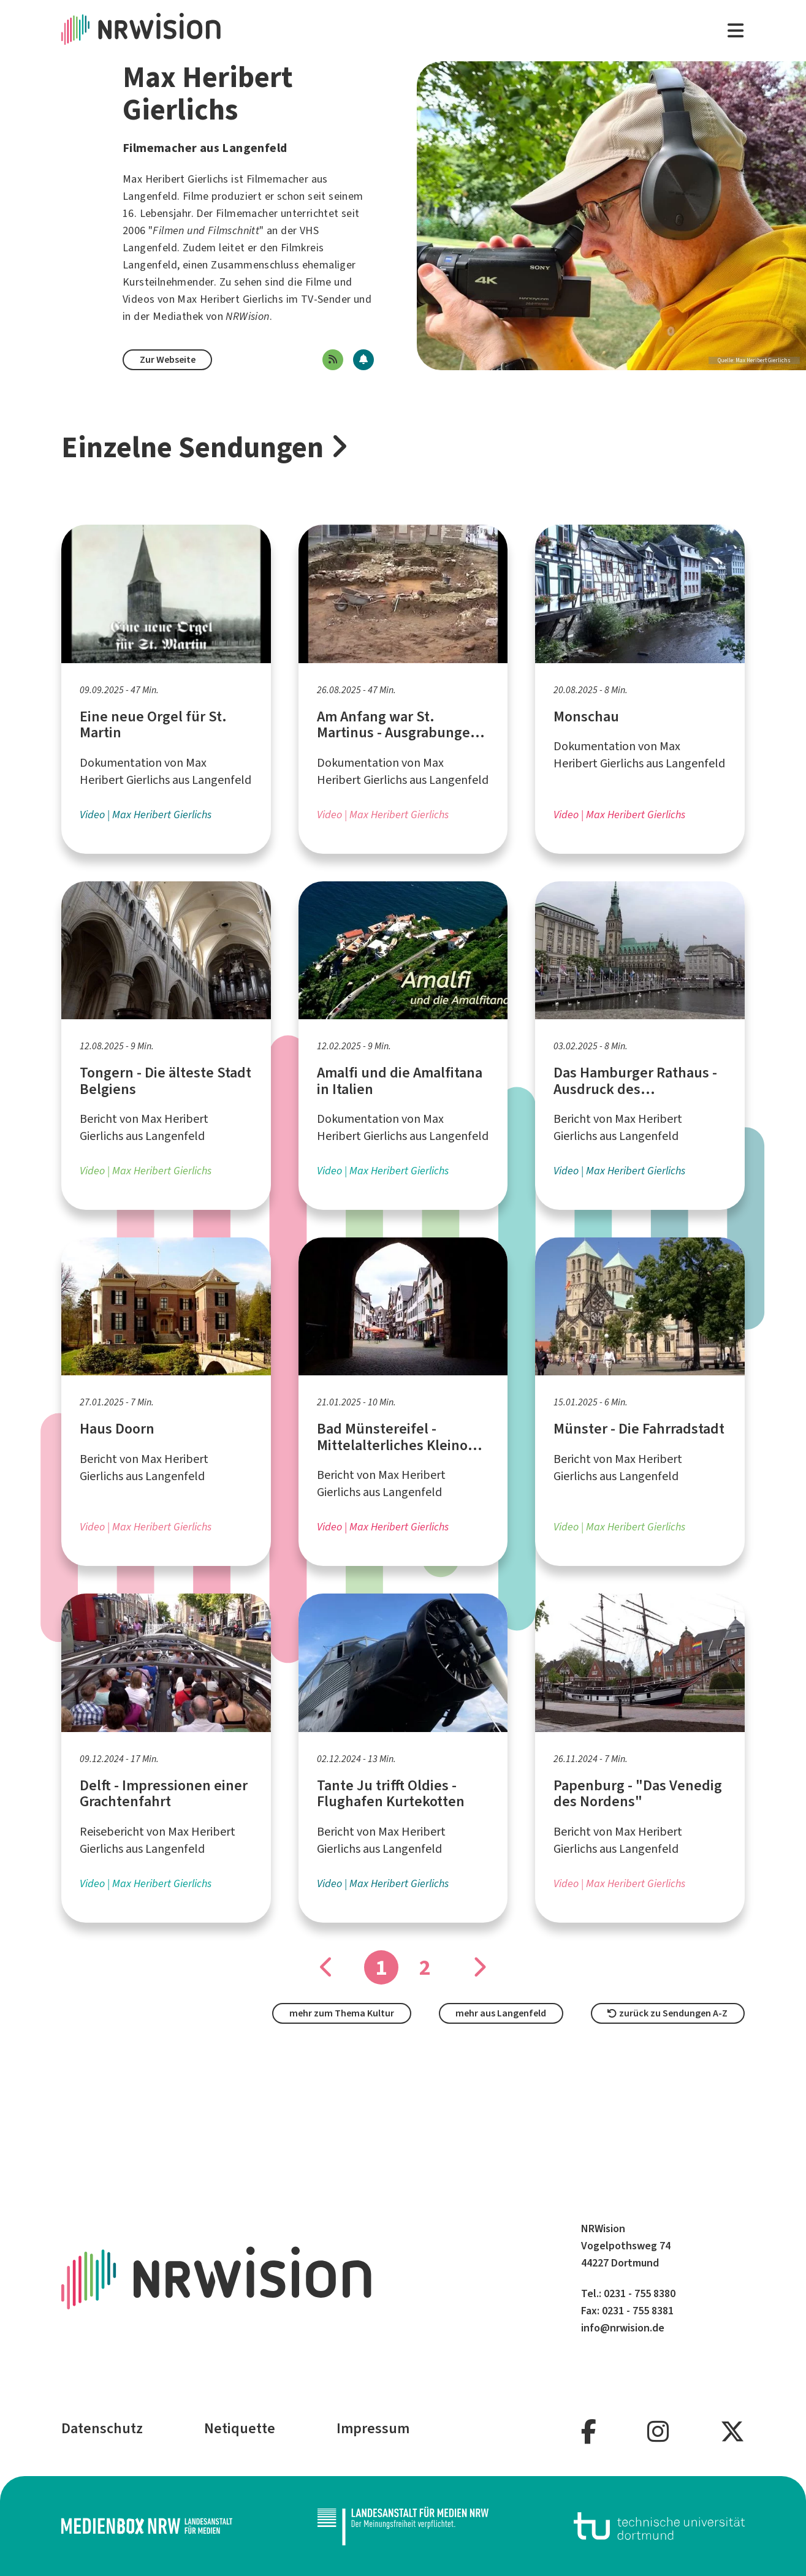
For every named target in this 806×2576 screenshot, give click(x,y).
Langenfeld (150, 196)
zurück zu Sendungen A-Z (667, 2013)
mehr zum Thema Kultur (341, 2013)
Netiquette (239, 2428)
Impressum (372, 2428)
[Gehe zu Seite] (479, 1967)
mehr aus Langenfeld (500, 2013)
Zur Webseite (168, 359)
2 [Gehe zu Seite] (425, 1967)
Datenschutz (102, 2428)
